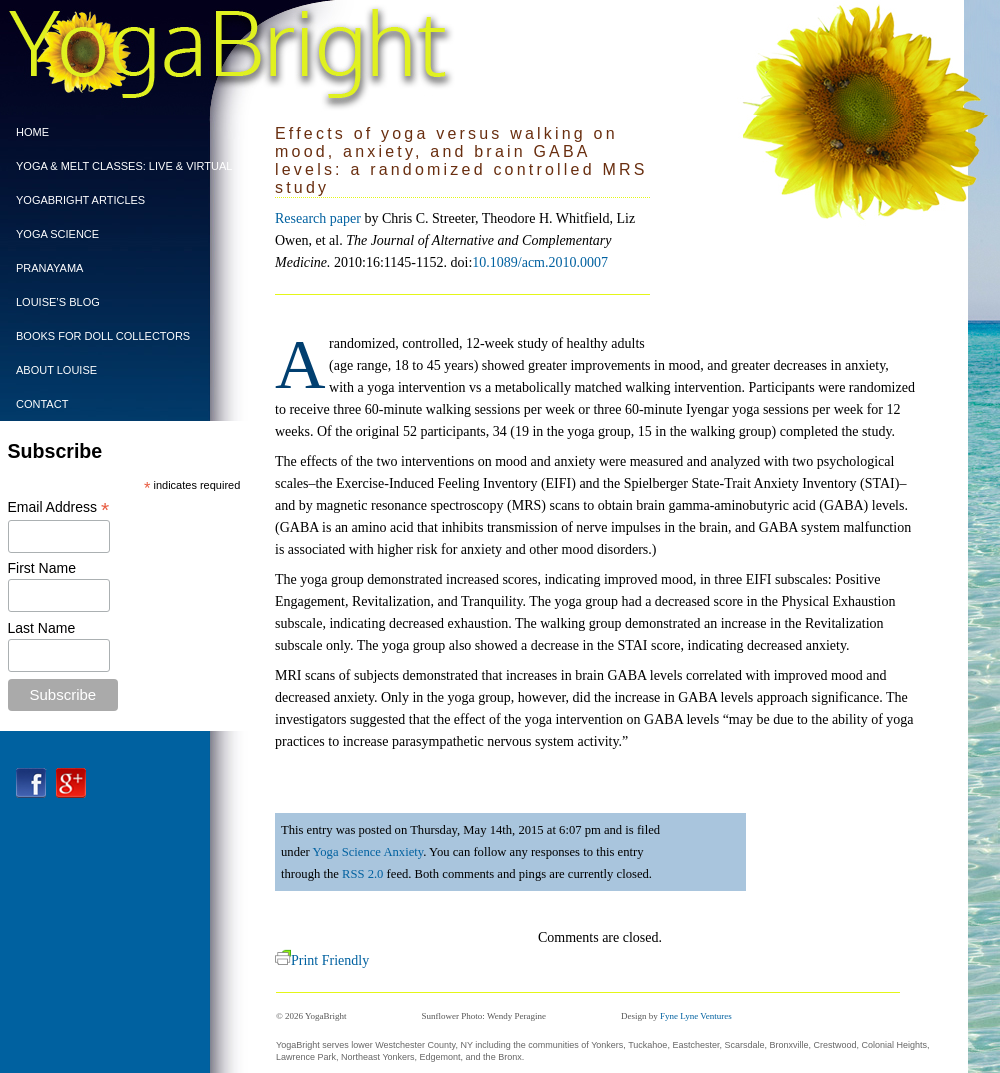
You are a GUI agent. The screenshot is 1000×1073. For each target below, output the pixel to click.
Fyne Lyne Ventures (696, 1016)
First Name (42, 568)
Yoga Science (57, 234)
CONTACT (42, 404)
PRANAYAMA (49, 268)
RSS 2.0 (362, 874)
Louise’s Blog (58, 302)
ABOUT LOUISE (56, 370)
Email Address (59, 507)
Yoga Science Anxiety (367, 852)
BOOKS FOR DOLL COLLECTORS (103, 336)
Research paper (318, 218)
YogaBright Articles (80, 200)
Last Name (42, 628)
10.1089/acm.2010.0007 (540, 262)
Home (32, 132)
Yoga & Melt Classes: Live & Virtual (119, 166)
